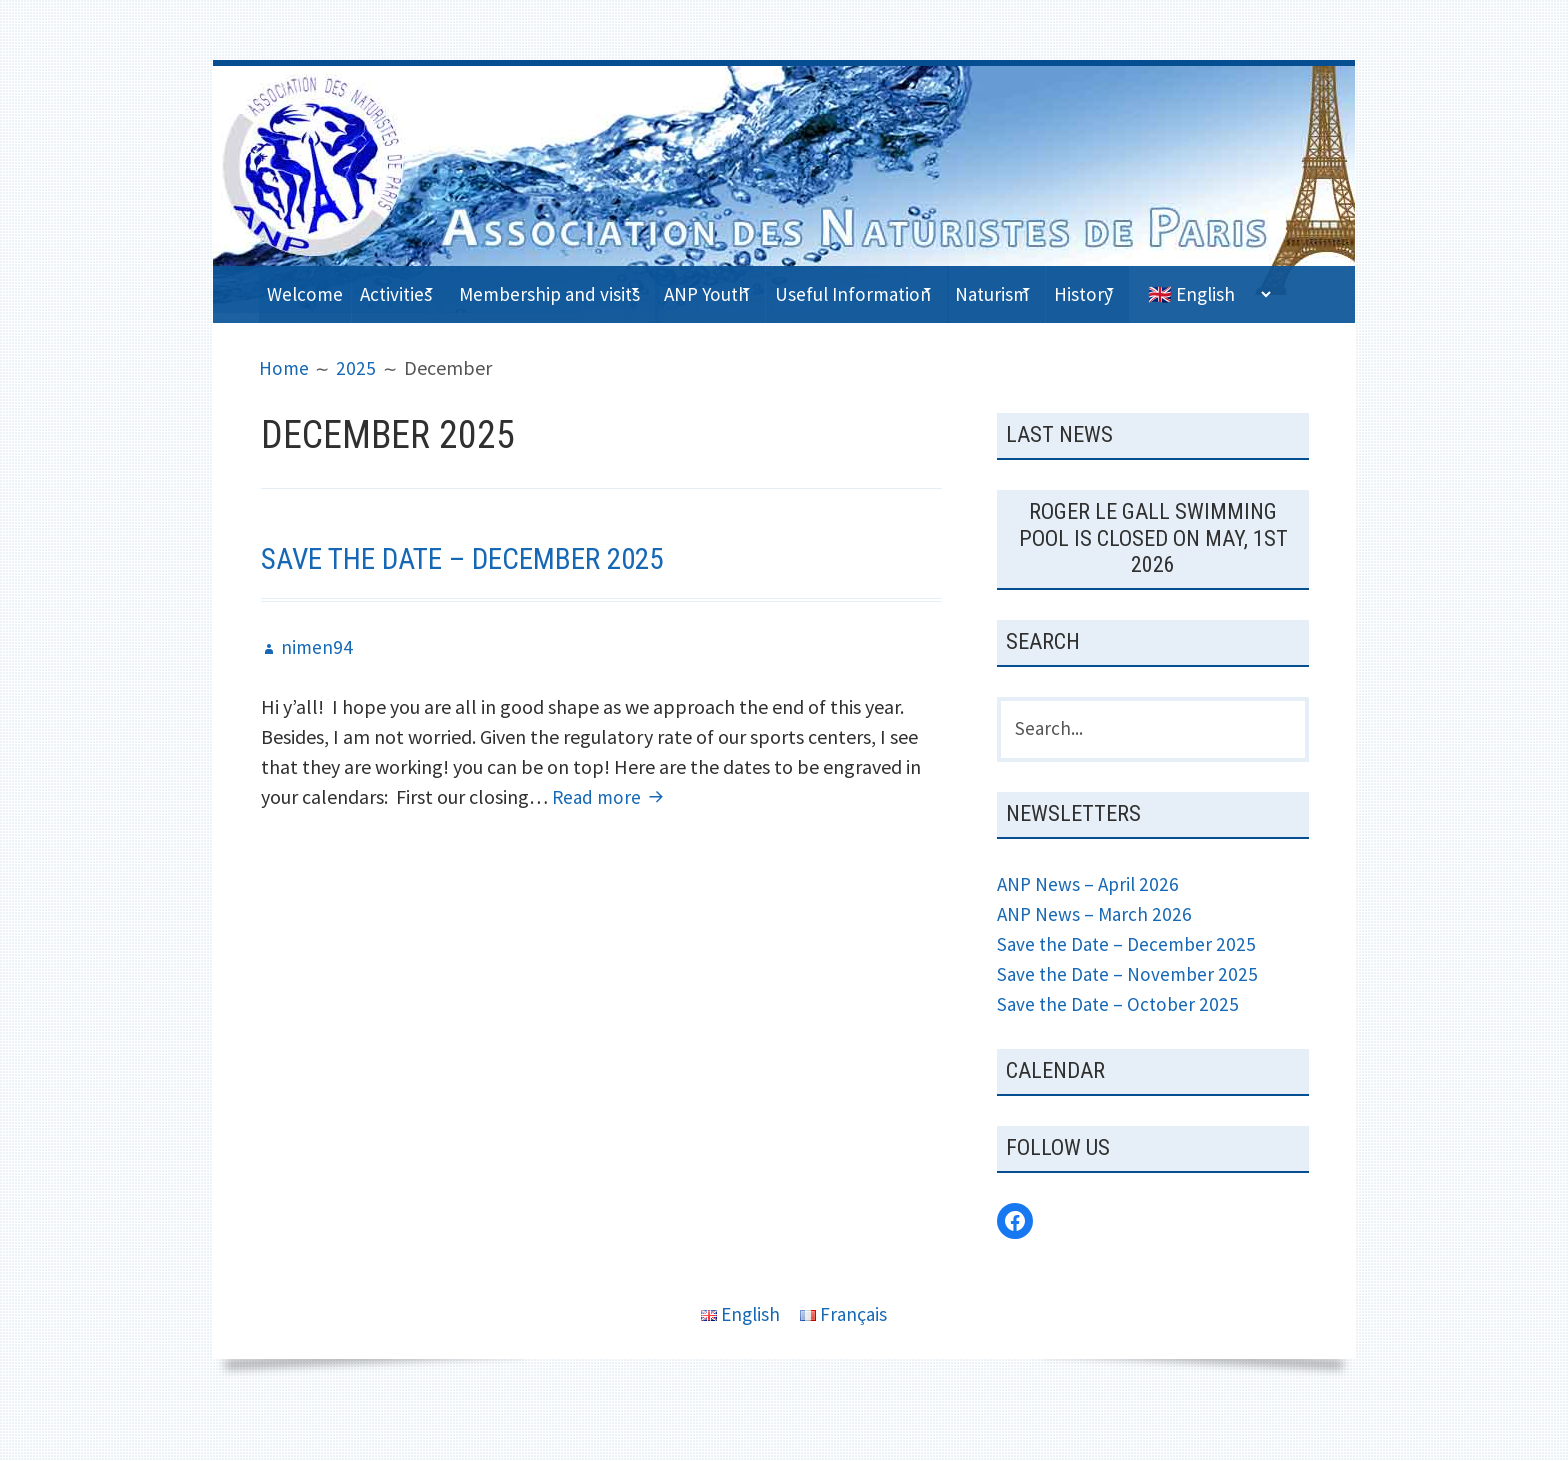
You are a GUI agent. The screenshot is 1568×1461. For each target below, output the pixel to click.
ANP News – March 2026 (1097, 954)
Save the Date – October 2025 (1121, 1044)
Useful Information (936, 289)
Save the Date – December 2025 (480, 597)
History (1210, 289)
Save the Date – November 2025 (1131, 1014)
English (740, 1355)
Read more (600, 834)
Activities (415, 289)
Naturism (1098, 289)
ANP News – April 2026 (1091, 924)
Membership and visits (588, 289)
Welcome (310, 289)
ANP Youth (769, 289)
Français (845, 1355)
